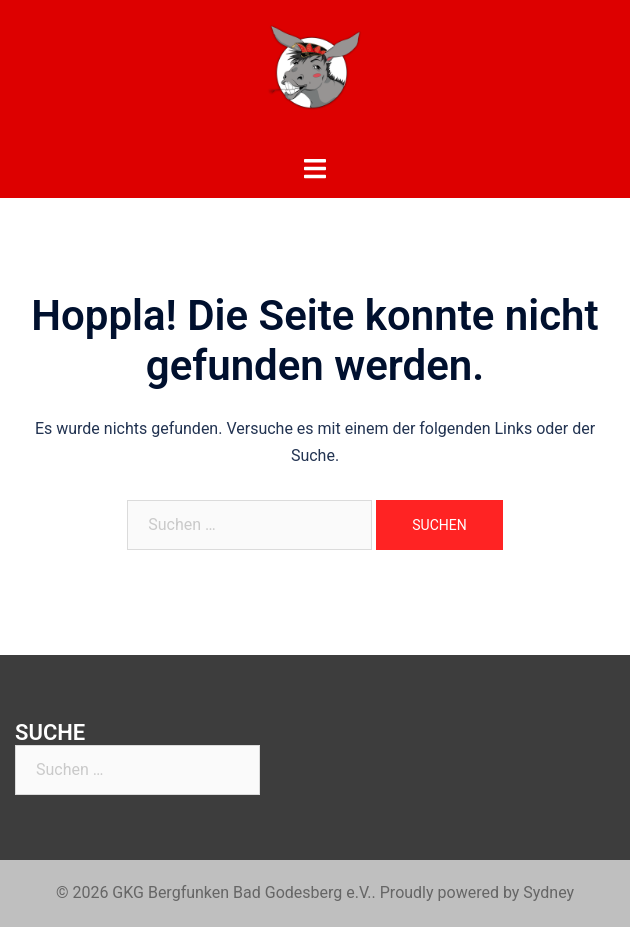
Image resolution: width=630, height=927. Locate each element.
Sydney (548, 892)
